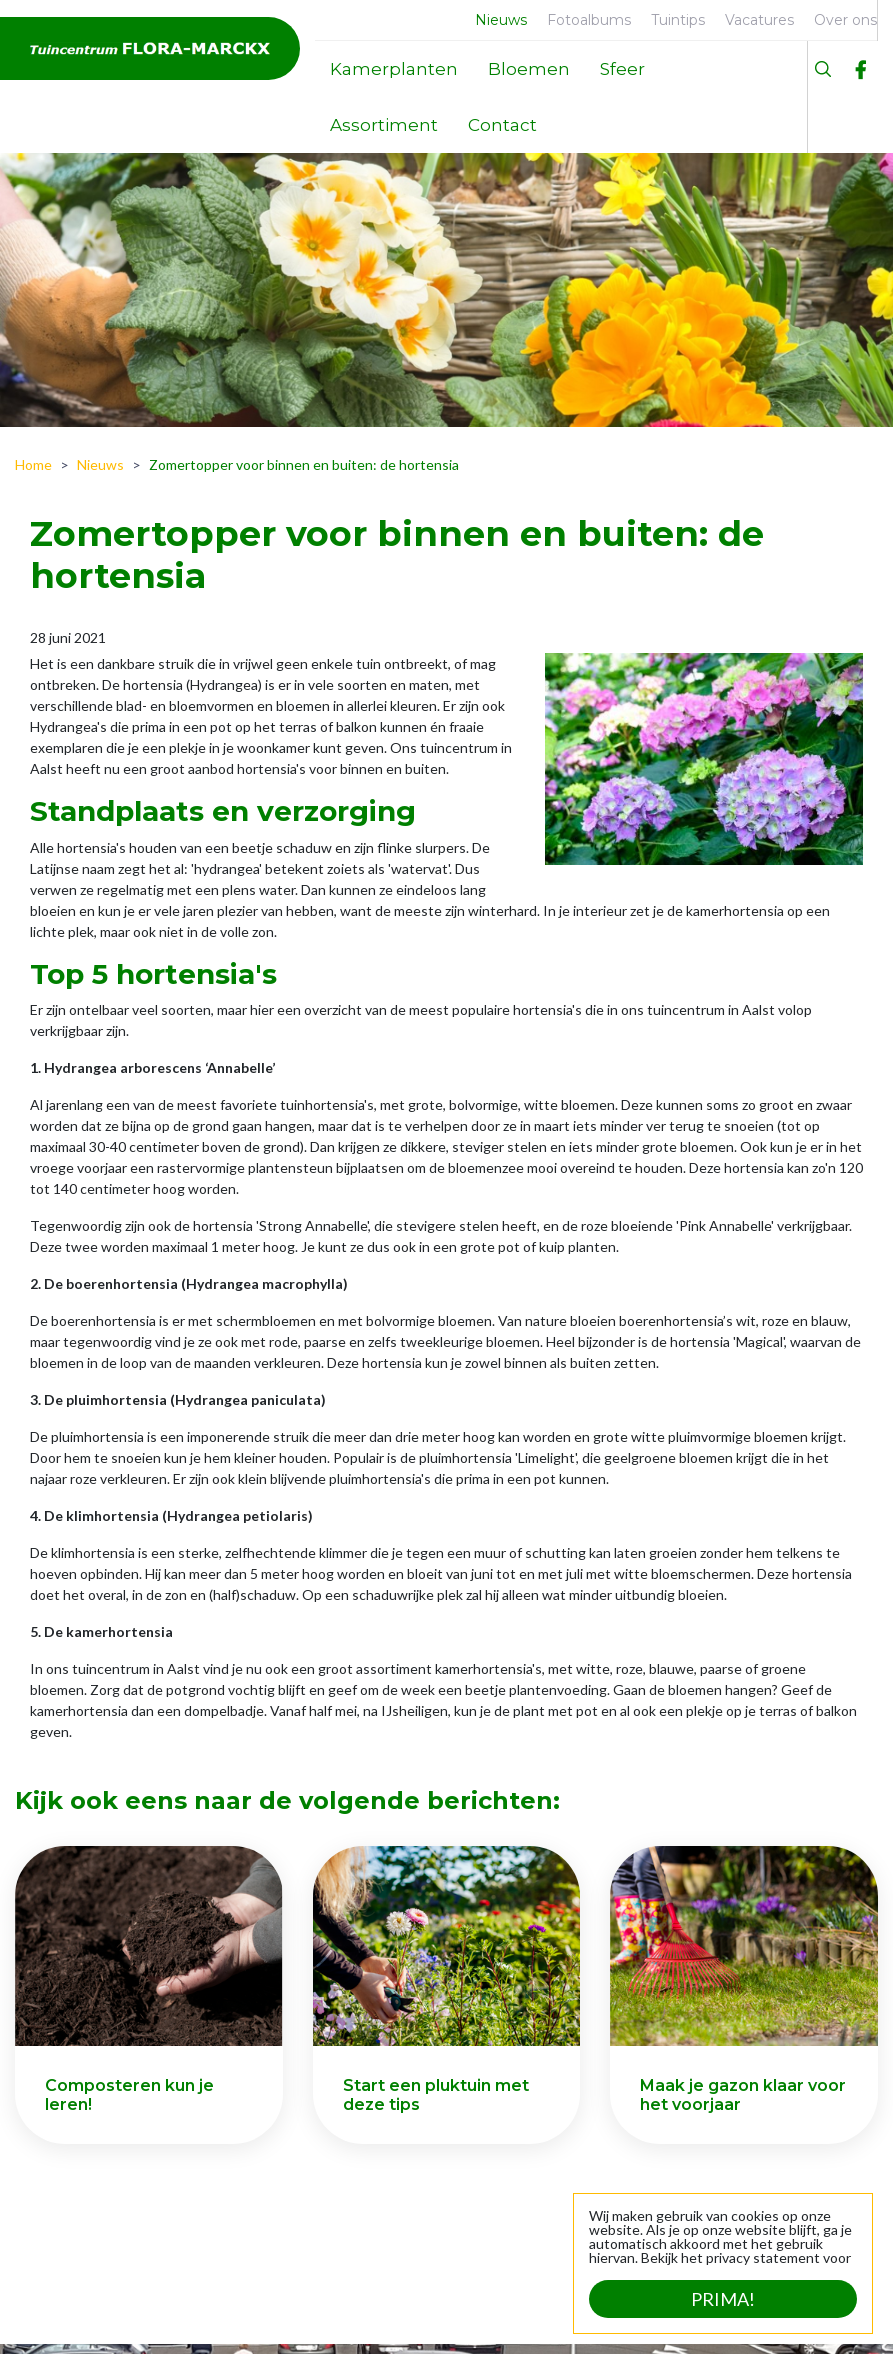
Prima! (723, 2299)
